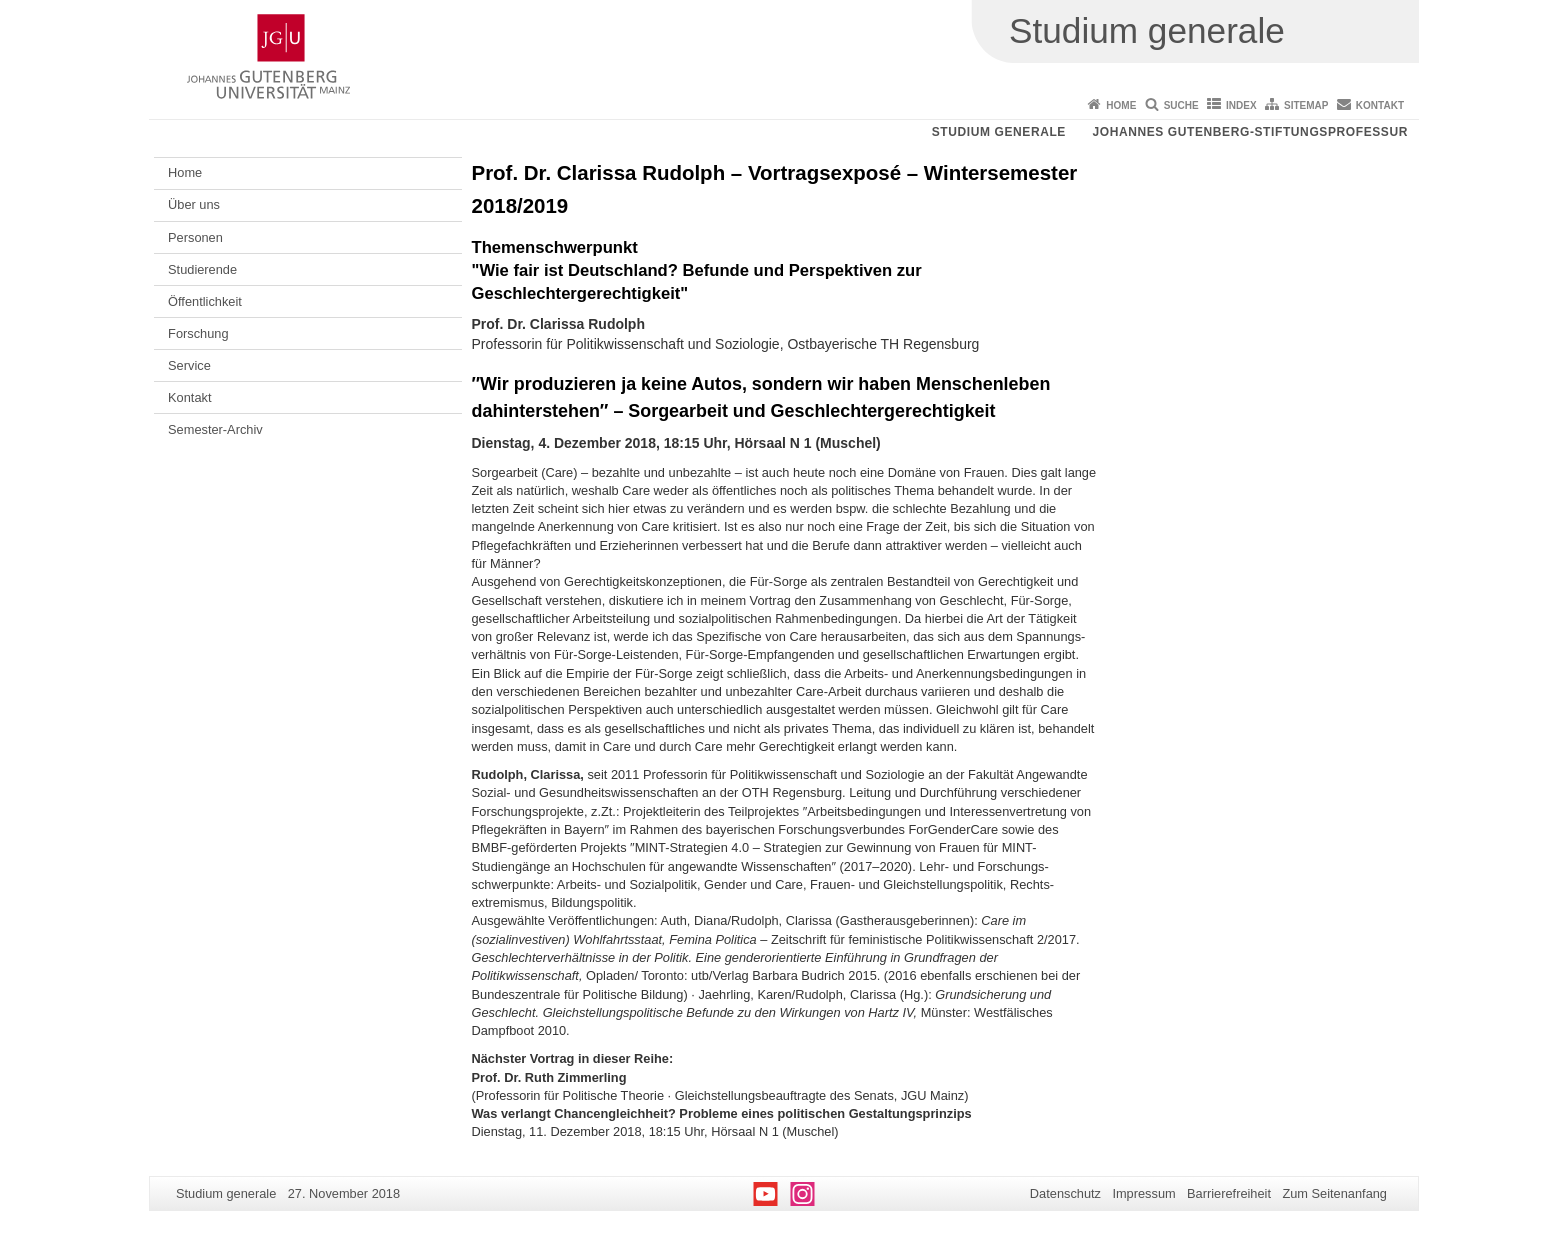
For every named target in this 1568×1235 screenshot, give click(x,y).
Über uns (194, 204)
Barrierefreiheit (1229, 1193)
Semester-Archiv (215, 429)
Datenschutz (1065, 1193)
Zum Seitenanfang (1334, 1193)
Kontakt (1380, 105)
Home (1121, 105)
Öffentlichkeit (205, 301)
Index (1241, 105)
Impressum (1143, 1193)
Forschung (198, 333)
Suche (1181, 105)
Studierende (202, 269)
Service (189, 365)
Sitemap (1306, 105)
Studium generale (999, 132)
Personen (195, 237)
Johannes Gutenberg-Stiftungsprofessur (1250, 132)
